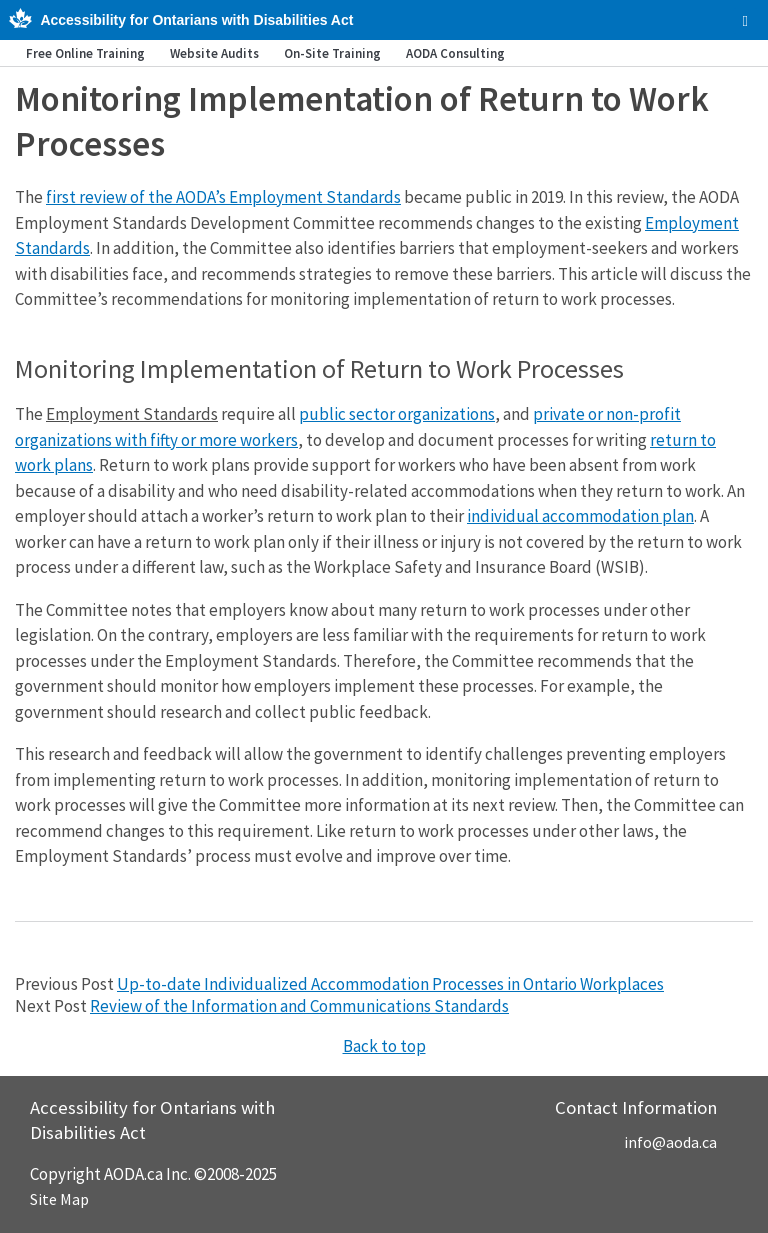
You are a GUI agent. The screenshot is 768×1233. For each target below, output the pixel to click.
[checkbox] (745, 21)
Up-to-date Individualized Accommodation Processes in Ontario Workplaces (390, 984)
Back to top (384, 1046)
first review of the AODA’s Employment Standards (223, 197)
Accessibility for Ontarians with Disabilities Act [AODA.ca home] (196, 20)
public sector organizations (397, 414)
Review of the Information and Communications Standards (299, 1006)
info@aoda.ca (670, 1142)
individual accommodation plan (580, 516)
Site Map (59, 1199)
